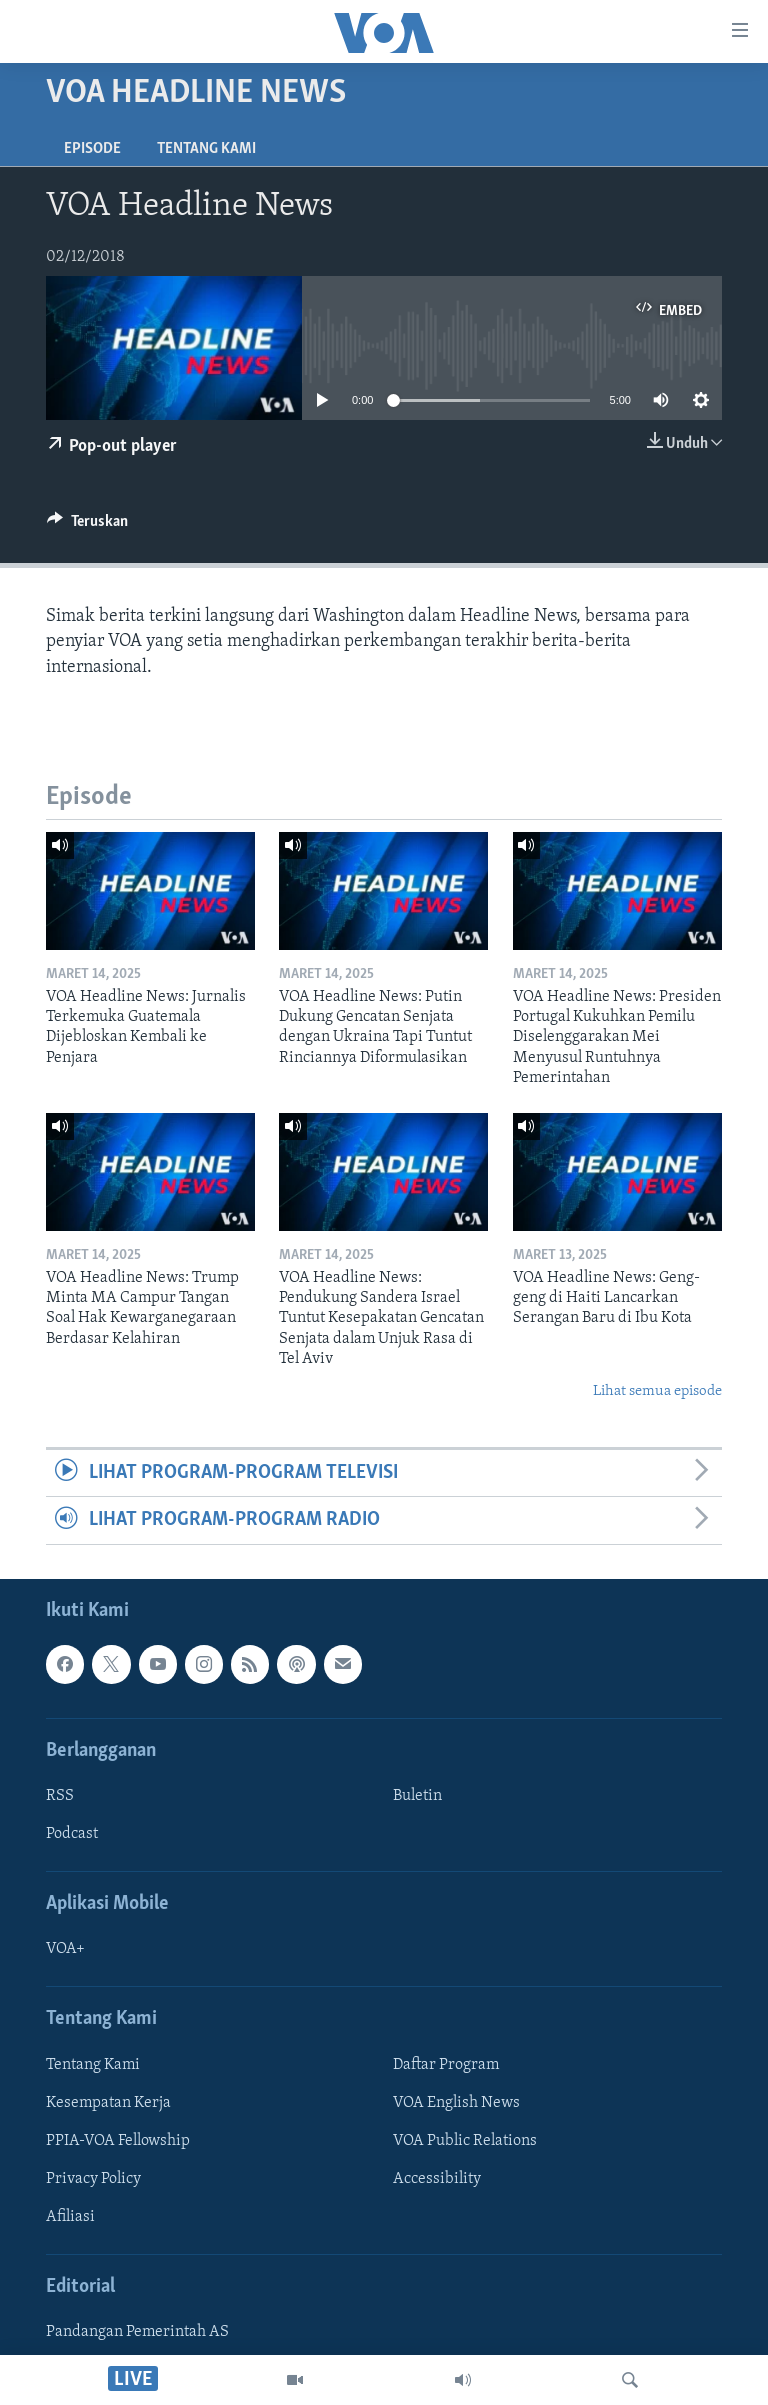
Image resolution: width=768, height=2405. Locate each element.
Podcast (72, 1834)
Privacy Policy (93, 2179)
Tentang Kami (206, 149)
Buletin (417, 1796)
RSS (60, 1796)
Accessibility (437, 2179)
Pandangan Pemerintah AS (137, 2332)
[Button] (87, 526)
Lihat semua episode (657, 1391)
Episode (92, 149)
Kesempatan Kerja (108, 2102)
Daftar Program (446, 2064)
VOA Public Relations (465, 2141)
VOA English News (456, 2102)
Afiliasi (70, 2217)
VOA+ (65, 1949)
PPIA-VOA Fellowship (118, 2141)
